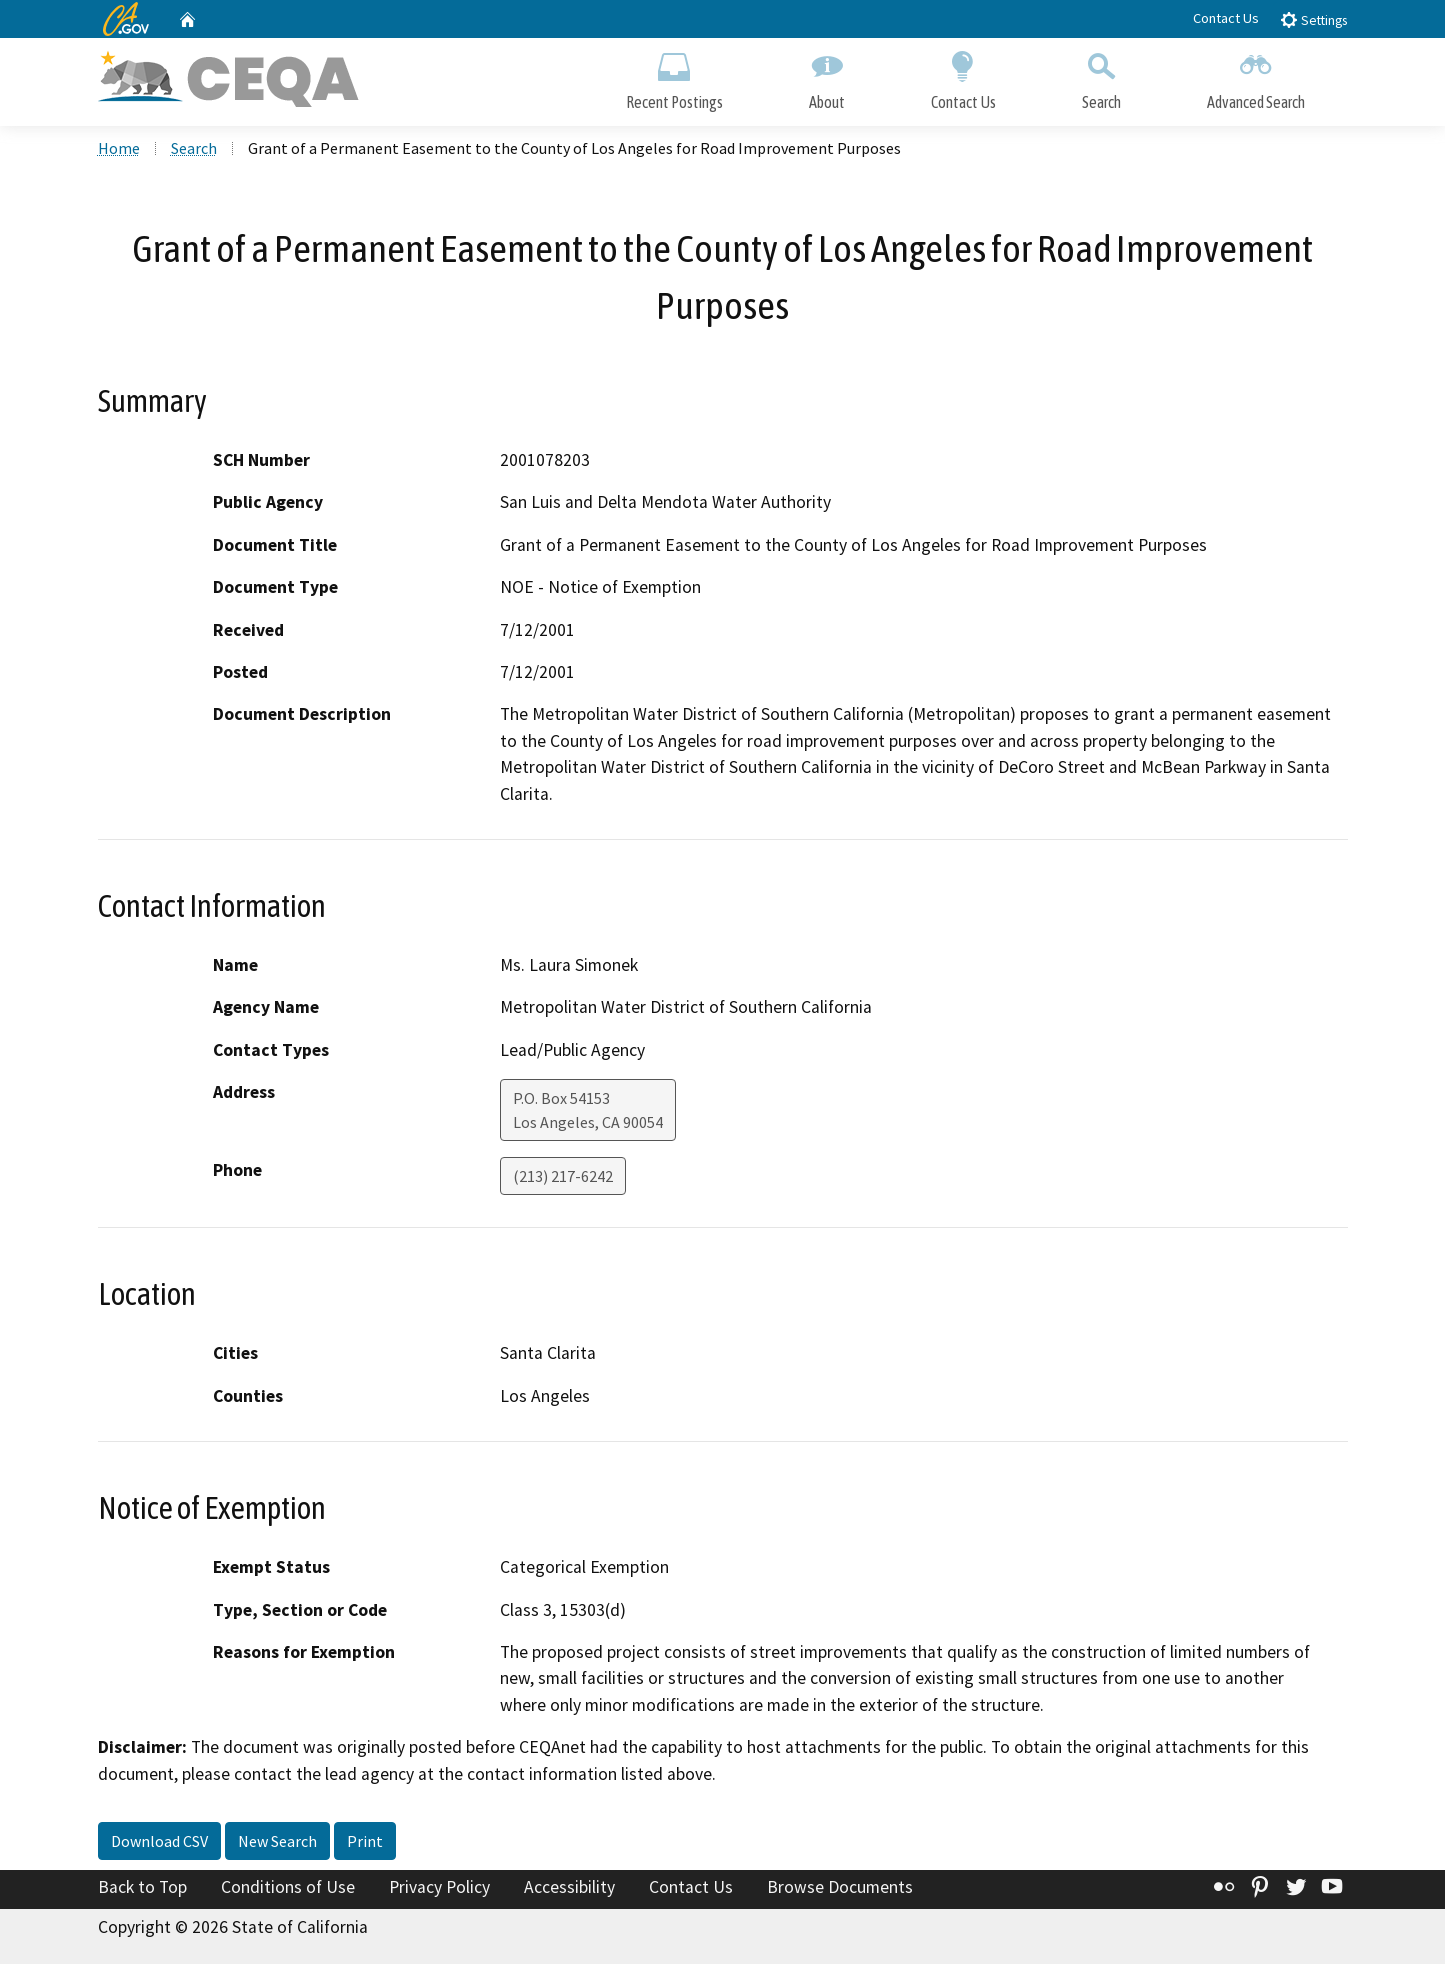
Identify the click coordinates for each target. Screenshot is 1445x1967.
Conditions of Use (288, 1891)
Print (365, 1845)
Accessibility (569, 1891)
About (827, 77)
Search (1101, 77)
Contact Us (1226, 18)
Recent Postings (674, 77)
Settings (1313, 19)
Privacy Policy (439, 1891)
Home (119, 151)
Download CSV (159, 1845)
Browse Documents (840, 1891)
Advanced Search (1256, 77)
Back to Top (142, 1891)
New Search (277, 1845)
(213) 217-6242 (563, 1180)
